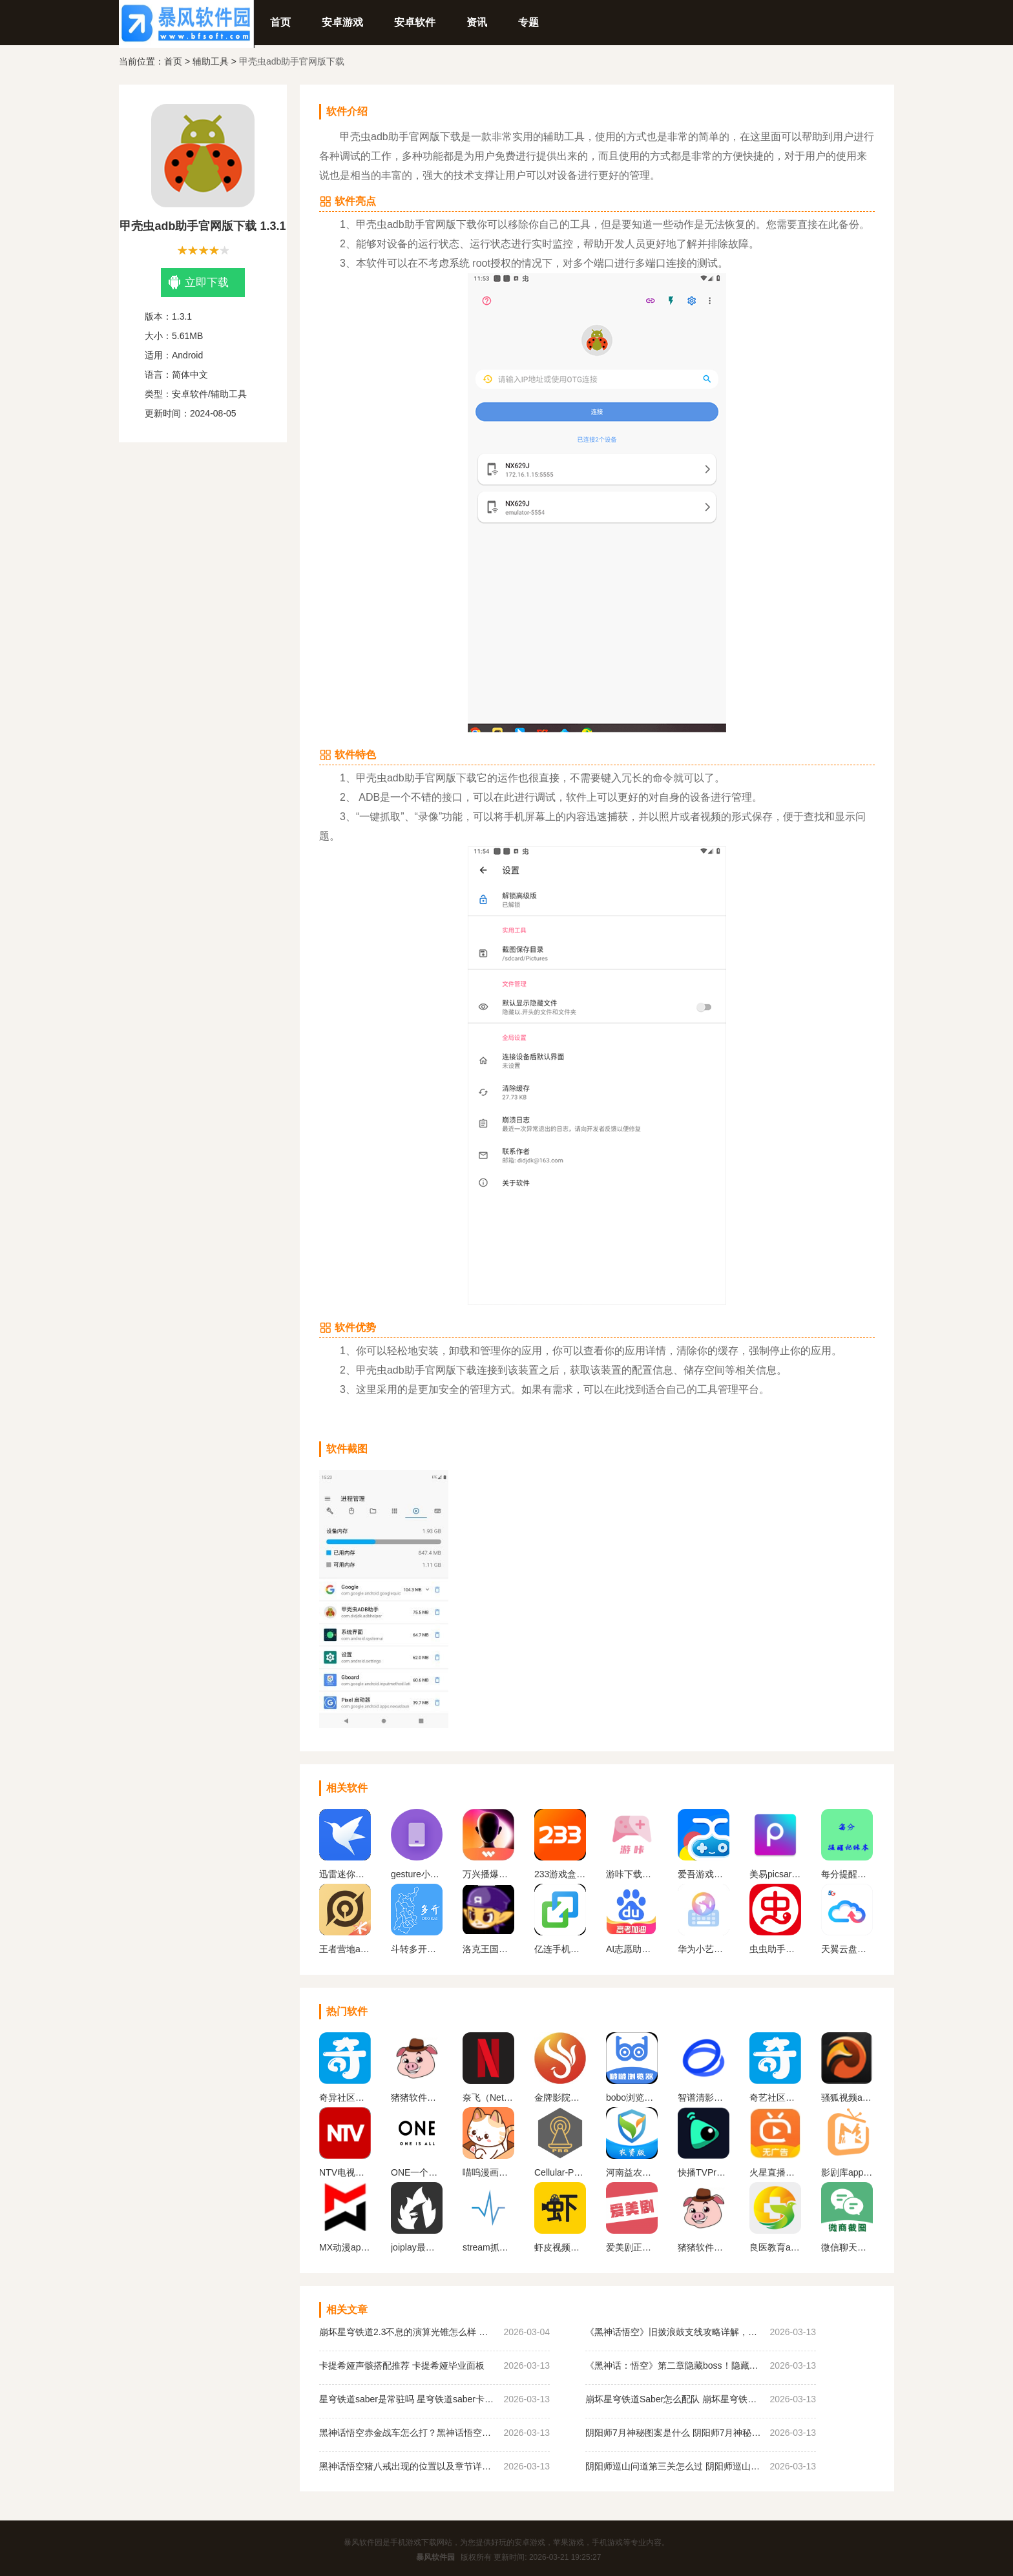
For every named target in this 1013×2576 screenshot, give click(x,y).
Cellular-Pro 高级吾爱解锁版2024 (560, 2172)
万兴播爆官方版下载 (488, 1874)
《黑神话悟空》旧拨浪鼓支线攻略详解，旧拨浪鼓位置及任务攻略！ (674, 2332)
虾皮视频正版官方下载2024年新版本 (560, 2247)
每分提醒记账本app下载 (847, 1874)
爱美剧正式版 (632, 2247)
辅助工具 (211, 61)
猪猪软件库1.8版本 (417, 2097)
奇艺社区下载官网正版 (775, 2097)
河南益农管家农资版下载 (632, 2172)
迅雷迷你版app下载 (345, 1874)
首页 (280, 22)
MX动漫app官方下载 (345, 2247)
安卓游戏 (342, 22)
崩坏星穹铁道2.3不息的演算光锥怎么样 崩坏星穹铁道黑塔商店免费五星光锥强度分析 (408, 2332)
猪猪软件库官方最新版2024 (703, 2247)
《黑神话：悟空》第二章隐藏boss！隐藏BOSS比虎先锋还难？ (674, 2365)
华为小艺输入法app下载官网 (703, 1949)
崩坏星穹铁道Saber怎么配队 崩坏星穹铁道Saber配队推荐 (674, 2399)
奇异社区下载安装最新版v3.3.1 (345, 2097)
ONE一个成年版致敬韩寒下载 (417, 2172)
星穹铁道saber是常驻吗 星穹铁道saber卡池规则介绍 (408, 2399)
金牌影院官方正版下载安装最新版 (560, 2097)
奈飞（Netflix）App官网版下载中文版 (488, 2097)
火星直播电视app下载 (775, 2172)
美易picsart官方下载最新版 (775, 1874)
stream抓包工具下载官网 (488, 2247)
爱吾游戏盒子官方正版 (703, 1874)
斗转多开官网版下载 (417, 1949)
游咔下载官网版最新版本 (632, 1874)
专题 (528, 22)
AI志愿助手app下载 (632, 1949)
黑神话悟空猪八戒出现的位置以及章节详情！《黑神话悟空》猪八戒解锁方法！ (408, 2466)
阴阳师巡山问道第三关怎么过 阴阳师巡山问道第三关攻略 (674, 2466)
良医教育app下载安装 (775, 2247)
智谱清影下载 (703, 2097)
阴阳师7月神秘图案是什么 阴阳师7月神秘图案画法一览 (674, 2432)
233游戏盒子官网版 (560, 1874)
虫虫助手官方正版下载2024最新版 (775, 1949)
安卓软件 (414, 22)
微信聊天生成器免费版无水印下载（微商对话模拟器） (847, 2247)
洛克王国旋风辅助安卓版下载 (488, 1949)
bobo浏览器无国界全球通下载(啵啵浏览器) (632, 2097)
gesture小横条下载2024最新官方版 (417, 1874)
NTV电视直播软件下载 (345, 2172)
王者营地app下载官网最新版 (345, 1949)
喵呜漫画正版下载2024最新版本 (488, 2172)
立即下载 (199, 282)
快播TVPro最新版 (703, 2172)
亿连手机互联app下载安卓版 (560, 1949)
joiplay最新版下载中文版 (417, 2247)
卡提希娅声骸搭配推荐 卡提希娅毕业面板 (402, 2365)
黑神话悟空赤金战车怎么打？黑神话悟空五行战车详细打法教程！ (408, 2432)
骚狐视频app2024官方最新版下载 (847, 2097)
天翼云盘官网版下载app (847, 1949)
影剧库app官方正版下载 (847, 2172)
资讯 (476, 22)
